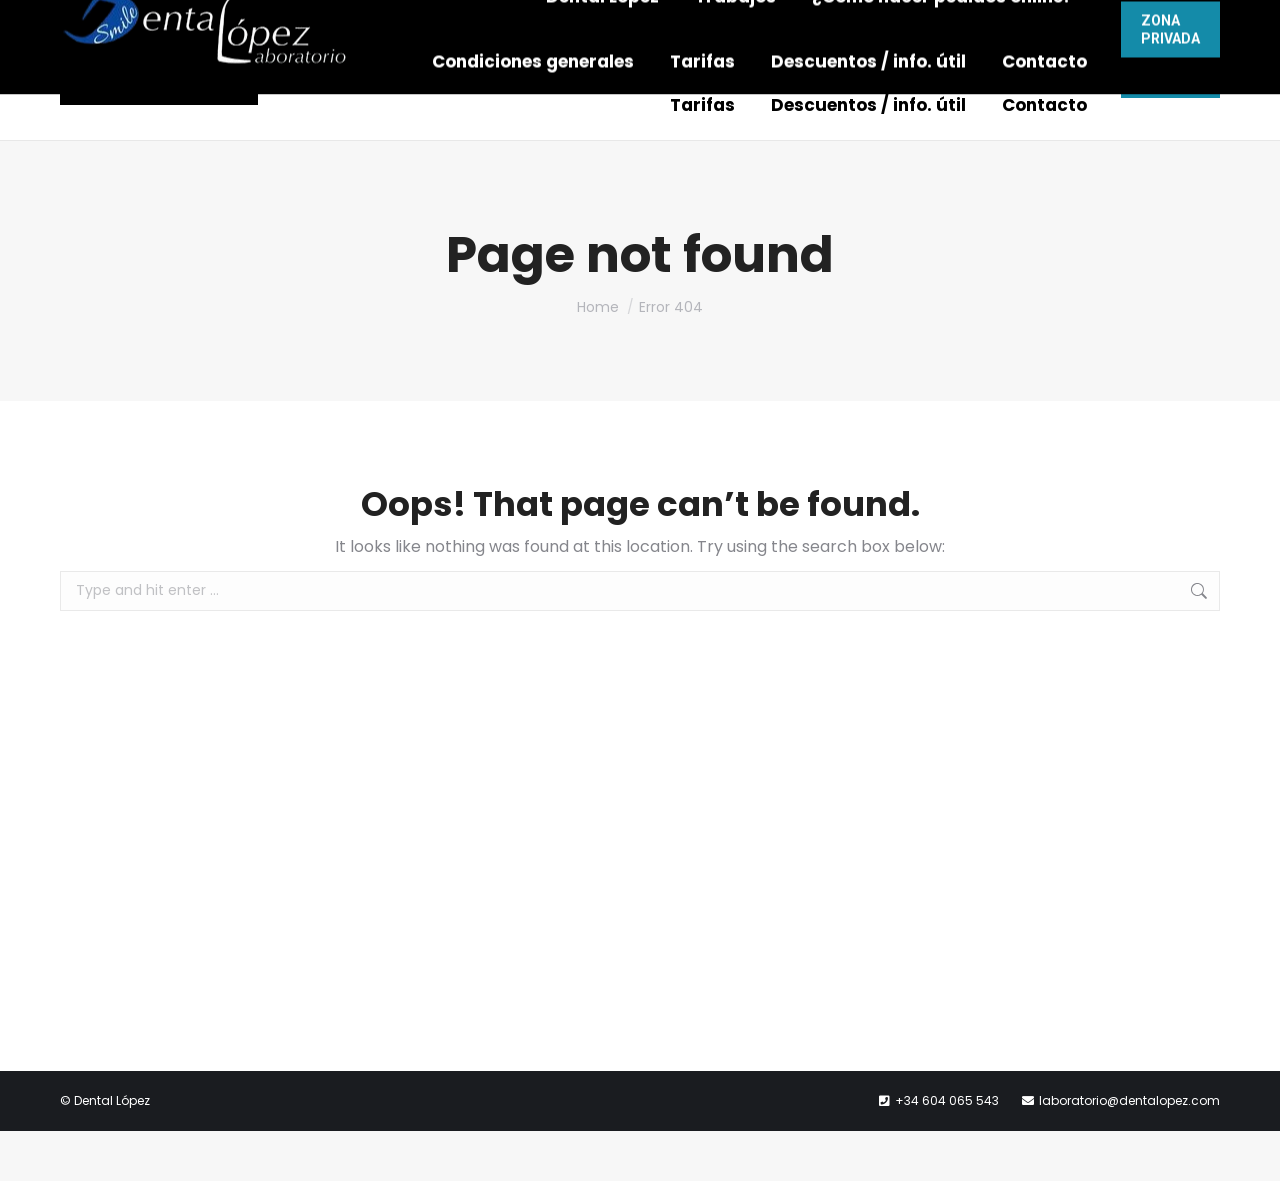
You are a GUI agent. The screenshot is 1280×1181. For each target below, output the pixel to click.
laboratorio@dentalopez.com (901, 25)
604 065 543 (701, 25)
